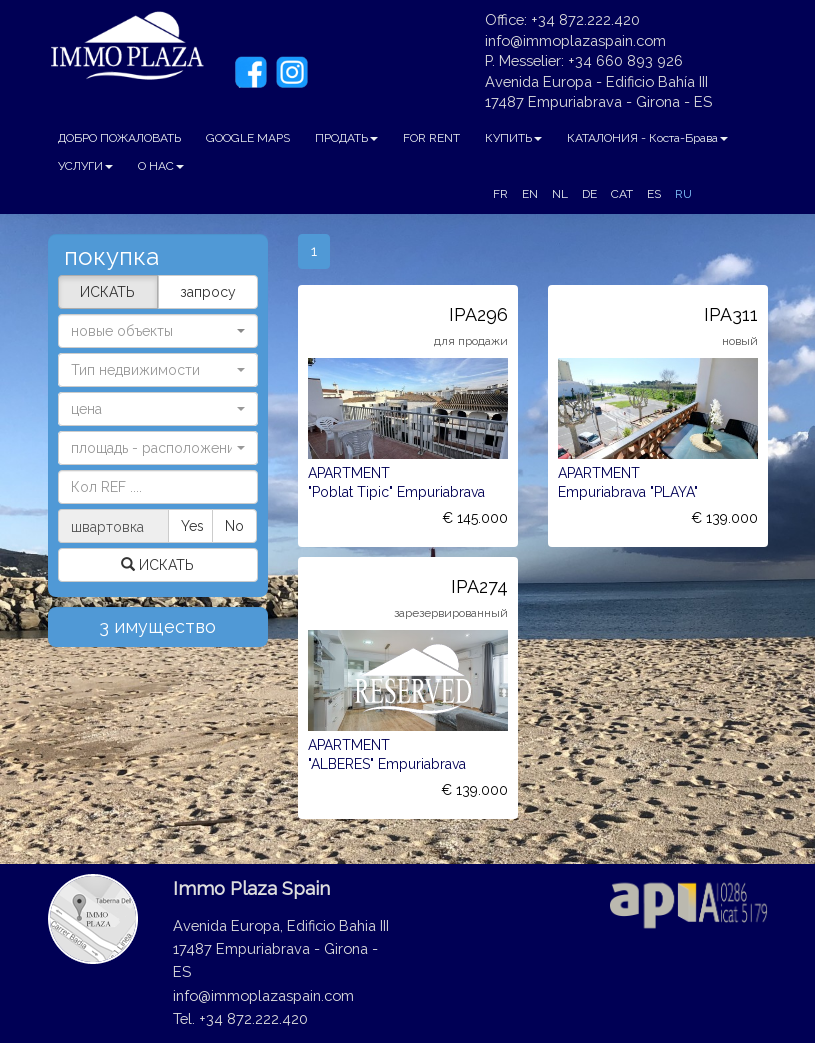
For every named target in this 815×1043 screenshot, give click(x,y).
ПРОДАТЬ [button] (346, 138)
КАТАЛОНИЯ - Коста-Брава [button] (647, 138)
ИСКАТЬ (107, 292)
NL (560, 194)
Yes (192, 526)
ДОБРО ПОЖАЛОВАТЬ (119, 138)
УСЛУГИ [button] (85, 166)
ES (654, 194)
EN (530, 194)
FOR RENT (431, 138)
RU (683, 194)
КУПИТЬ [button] (513, 138)
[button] (158, 370)
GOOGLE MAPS (248, 138)
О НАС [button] (161, 166)
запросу (208, 292)
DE (589, 194)
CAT (622, 194)
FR (500, 194)
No (234, 526)
